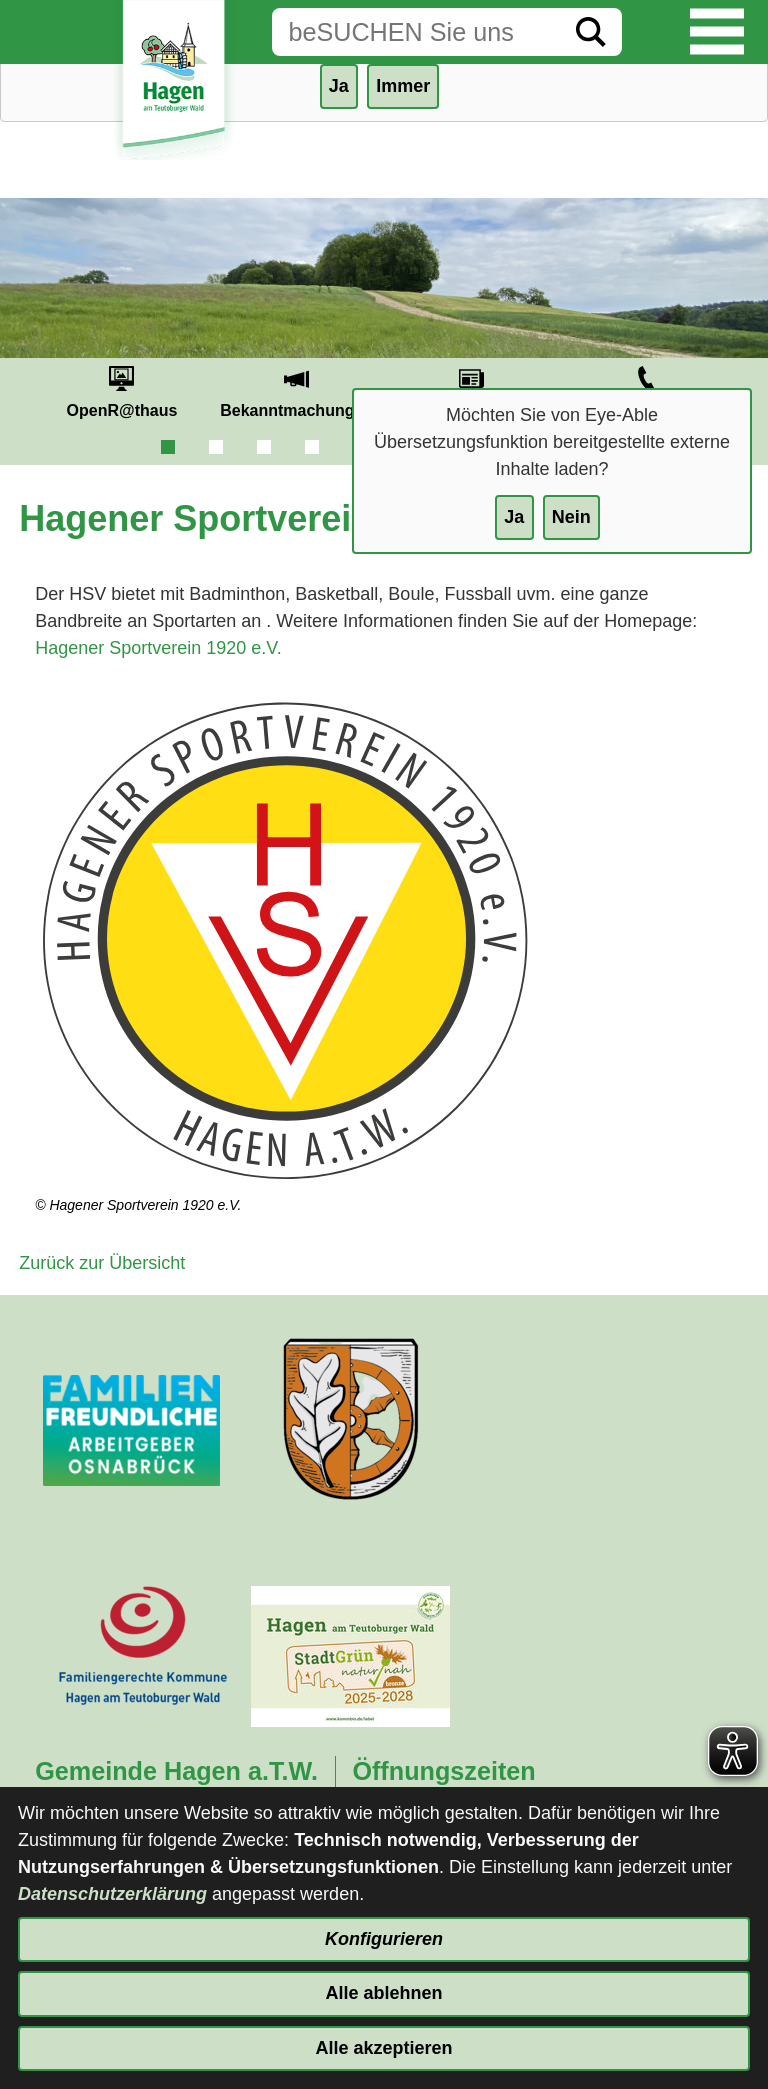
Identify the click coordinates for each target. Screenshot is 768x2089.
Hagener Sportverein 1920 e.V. (158, 648)
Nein (571, 517)
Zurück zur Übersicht (102, 1263)
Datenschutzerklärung (112, 1894)
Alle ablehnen (383, 1993)
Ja (514, 517)
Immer (403, 86)
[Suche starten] (591, 32)
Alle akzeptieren (383, 2048)
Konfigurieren (384, 1939)
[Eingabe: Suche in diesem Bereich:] (416, 32)
